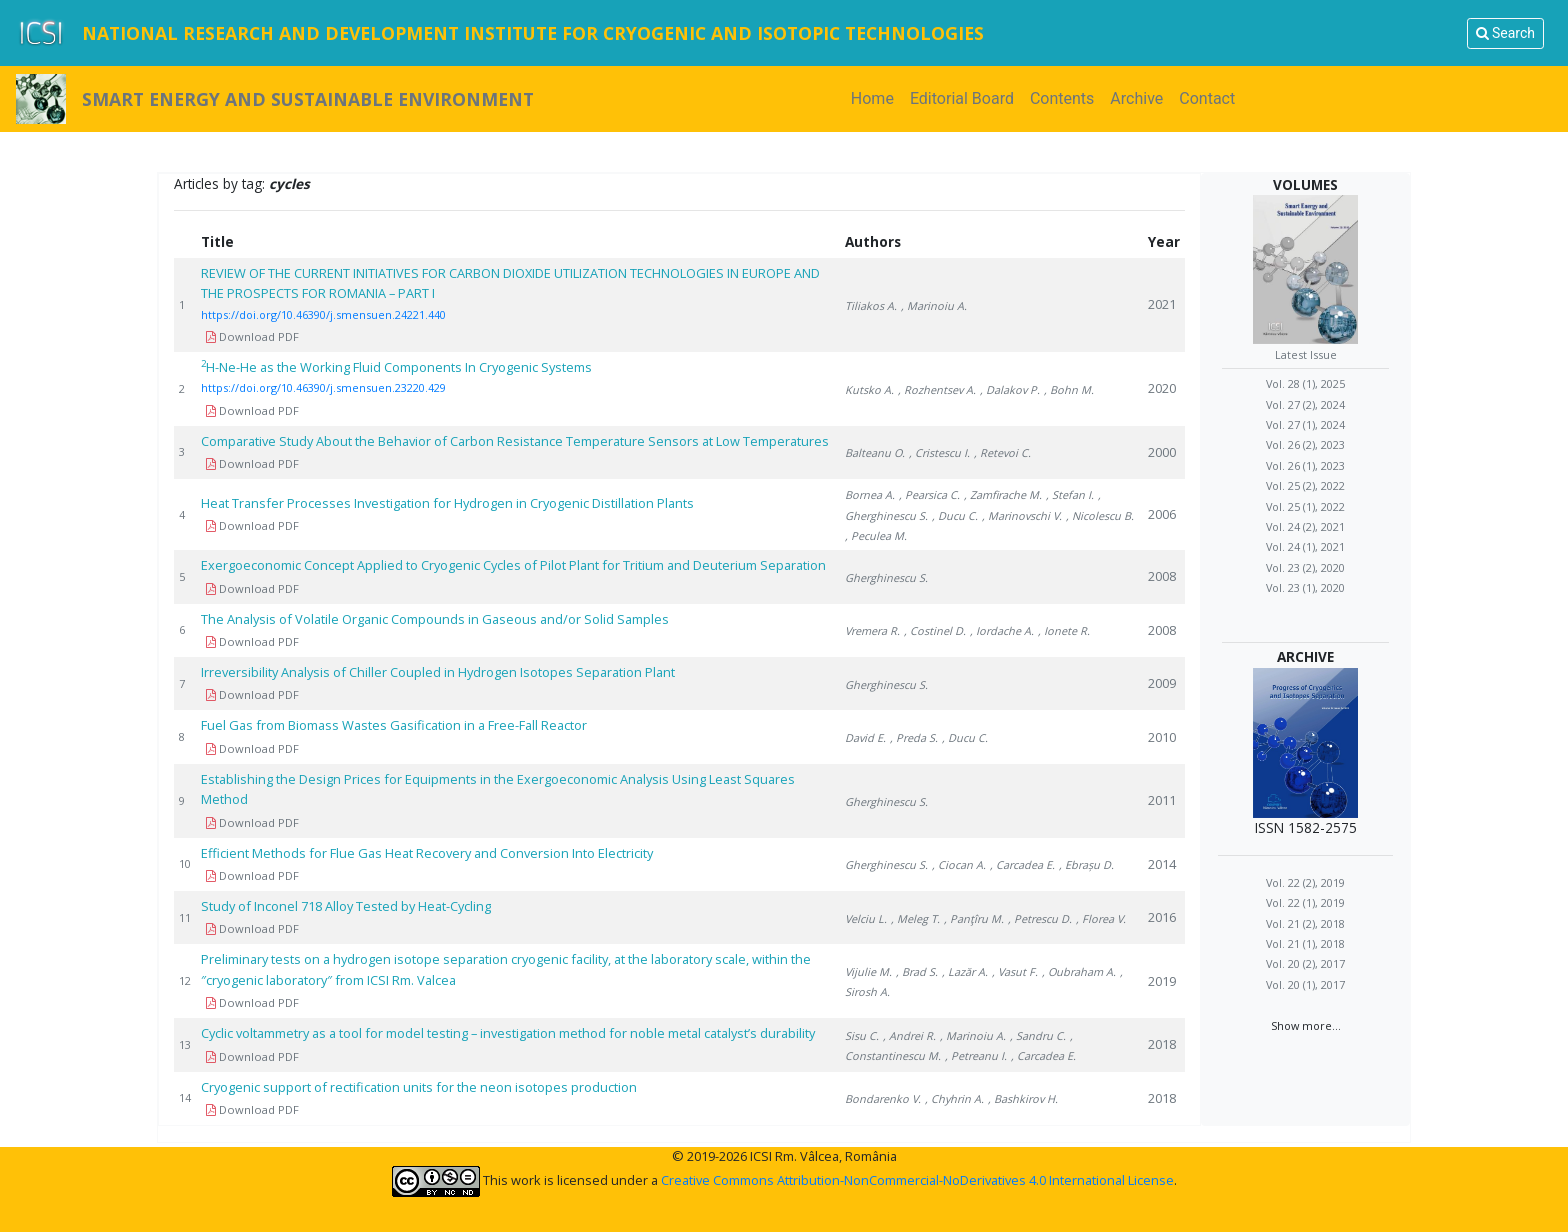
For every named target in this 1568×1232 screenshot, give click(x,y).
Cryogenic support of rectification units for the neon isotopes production (419, 1087)
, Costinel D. (935, 630)
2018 (1162, 1044)
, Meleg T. (915, 918)
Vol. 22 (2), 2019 (1305, 882)
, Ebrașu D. (1086, 864)
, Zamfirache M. (1003, 494)
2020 (1162, 388)
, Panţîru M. (974, 918)
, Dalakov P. (1010, 389)
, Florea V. (1101, 918)
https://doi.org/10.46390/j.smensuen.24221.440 (323, 314)
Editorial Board (962, 98)
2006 (1162, 514)
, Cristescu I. (939, 452)
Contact (1207, 98)
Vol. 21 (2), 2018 (1305, 923)
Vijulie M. (868, 971)
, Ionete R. (1064, 630)
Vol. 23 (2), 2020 (1305, 567)
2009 (1162, 683)
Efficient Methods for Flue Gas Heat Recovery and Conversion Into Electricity (427, 853)
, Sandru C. (1038, 1035)
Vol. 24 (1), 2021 (1305, 546)
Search (1505, 33)
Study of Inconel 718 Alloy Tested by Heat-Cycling (346, 906)
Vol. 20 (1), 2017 (1305, 984)
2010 (1162, 737)
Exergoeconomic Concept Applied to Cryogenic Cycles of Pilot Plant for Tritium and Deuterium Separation (513, 565)
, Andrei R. (909, 1035)
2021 (1162, 304)
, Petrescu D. (1040, 918)
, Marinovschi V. (1022, 515)
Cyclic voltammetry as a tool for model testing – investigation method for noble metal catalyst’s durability (508, 1033)
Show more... (1306, 1025)
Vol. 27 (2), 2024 (1305, 404)
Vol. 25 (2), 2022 (1305, 485)
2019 (1162, 981)
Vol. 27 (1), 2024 (1305, 424)
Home (876, 97)
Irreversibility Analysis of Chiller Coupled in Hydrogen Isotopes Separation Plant (438, 672)
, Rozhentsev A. (937, 389)
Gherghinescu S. (886, 577)
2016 (1162, 917)
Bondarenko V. (883, 1098)
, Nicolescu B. (1100, 515)
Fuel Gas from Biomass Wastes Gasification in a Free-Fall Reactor (394, 725)
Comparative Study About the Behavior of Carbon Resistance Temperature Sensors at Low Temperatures (515, 441)
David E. (865, 737)
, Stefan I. (1070, 494)
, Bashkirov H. (1023, 1098)
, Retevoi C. (1002, 452)
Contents (1062, 98)
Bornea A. (870, 494)
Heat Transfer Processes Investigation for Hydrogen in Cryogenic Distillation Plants (447, 503)
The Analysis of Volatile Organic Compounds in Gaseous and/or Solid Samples (435, 619)
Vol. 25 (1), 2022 (1305, 506)
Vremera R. (872, 630)
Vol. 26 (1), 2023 (1305, 465)
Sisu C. (862, 1035)
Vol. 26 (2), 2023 (1305, 444)
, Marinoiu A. (934, 305)
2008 (1162, 576)
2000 (1162, 452)
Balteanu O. (875, 452)
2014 (1162, 864)
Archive (1136, 98)
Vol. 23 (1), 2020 (1305, 587)
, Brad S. (917, 971)
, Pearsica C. (929, 494)
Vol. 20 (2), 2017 (1305, 963)
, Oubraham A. (1079, 971)
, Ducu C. (955, 515)
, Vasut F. (1015, 971)
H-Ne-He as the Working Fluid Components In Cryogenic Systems (396, 367)
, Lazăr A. (965, 971)
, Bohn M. (1069, 389)
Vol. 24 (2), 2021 (1305, 526)
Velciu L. (866, 918)
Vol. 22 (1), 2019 (1305, 902)
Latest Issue (1306, 354)
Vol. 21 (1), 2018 (1305, 943)
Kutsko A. (869, 389)
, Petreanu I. (976, 1055)
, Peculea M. (876, 535)
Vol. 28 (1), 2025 (1305, 383)
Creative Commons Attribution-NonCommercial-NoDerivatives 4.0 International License (917, 1180)
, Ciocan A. (959, 864)
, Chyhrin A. (954, 1098)
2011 (1162, 800)
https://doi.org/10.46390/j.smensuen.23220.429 (323, 387)
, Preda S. (914, 737)
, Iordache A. (1002, 630)
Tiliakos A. (871, 305)
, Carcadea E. (1022, 864)
